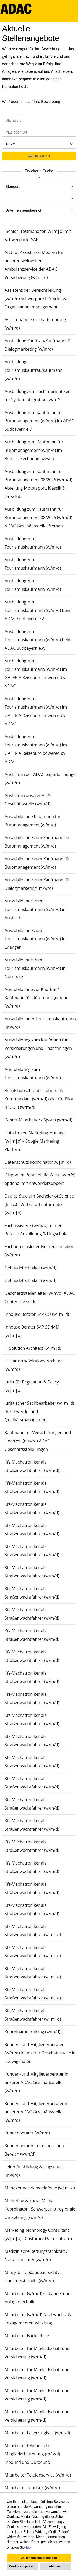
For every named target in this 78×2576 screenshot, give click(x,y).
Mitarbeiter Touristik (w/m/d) (32, 2488)
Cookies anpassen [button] (22, 2566)
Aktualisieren (39, 156)
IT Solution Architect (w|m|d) (33, 1348)
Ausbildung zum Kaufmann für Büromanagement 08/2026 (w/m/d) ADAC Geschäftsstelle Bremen (38, 517)
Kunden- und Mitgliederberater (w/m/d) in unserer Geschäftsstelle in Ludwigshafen (40, 2053)
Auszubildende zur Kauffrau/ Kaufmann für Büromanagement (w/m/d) (36, 997)
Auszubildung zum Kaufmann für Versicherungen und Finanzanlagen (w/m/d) (38, 1048)
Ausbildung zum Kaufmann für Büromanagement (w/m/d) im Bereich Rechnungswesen (34, 450)
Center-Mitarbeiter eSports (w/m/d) (38, 1120)
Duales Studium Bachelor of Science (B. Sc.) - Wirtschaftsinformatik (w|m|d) (39, 1204)
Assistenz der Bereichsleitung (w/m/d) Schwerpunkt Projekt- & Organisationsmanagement (35, 298)
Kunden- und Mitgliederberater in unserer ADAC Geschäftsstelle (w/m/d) (36, 2082)
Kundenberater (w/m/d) (27, 2133)
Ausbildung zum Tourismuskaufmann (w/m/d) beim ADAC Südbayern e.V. (38, 610)
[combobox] (39, 144)
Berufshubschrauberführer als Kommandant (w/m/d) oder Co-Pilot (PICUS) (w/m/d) (39, 1099)
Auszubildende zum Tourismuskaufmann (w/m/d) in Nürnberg (35, 968)
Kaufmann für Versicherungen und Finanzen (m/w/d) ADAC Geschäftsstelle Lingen (38, 1441)
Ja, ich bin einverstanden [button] (39, 2557)
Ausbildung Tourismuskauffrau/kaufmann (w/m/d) (34, 370)
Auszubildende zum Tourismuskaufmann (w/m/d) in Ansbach (35, 909)
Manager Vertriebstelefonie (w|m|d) (40, 2188)
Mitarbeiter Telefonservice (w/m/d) (38, 2475)
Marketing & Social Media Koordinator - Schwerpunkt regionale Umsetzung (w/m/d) (40, 2209)
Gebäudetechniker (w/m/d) (30, 1267)
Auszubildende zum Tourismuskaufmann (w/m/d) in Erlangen (35, 939)
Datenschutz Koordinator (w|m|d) (38, 1162)
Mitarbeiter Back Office (27, 2335)
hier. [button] (29, 2547)
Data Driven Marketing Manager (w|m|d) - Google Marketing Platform (35, 1141)
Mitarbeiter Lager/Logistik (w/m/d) (37, 2433)
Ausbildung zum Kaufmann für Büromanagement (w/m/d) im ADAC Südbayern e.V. (39, 421)
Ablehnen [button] (56, 2566)
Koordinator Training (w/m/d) (32, 2032)
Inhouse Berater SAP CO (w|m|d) (37, 1314)
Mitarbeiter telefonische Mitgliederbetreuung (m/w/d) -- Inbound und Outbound (34, 2454)
